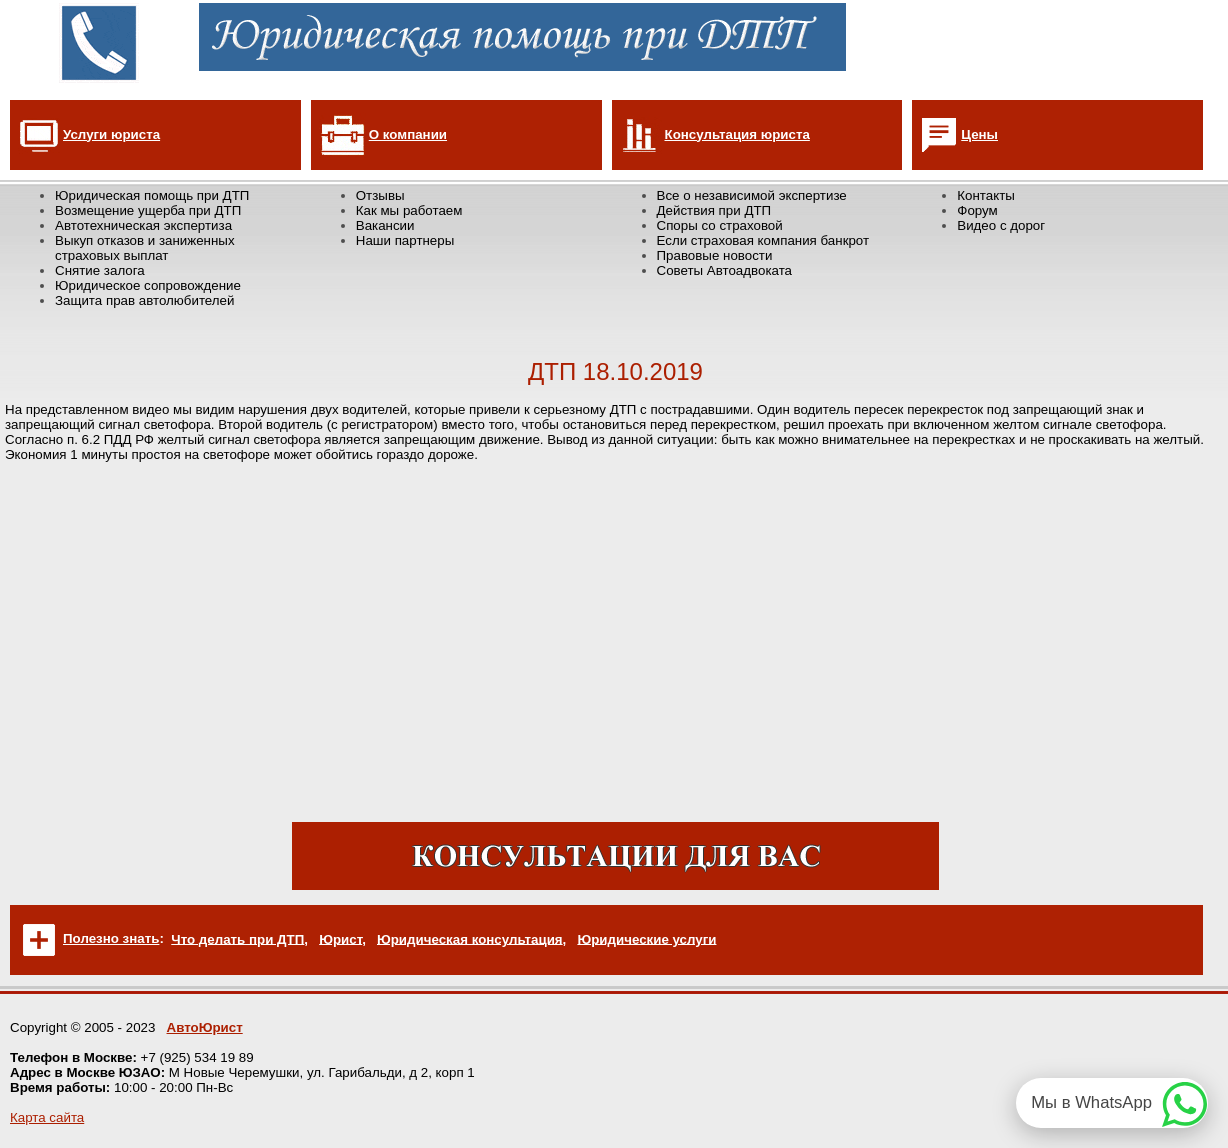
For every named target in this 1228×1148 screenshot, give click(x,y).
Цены (979, 134)
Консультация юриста (737, 134)
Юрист (340, 938)
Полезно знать (111, 938)
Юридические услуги (646, 938)
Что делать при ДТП (237, 938)
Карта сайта (47, 1117)
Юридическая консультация (470, 938)
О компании (408, 134)
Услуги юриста (111, 134)
